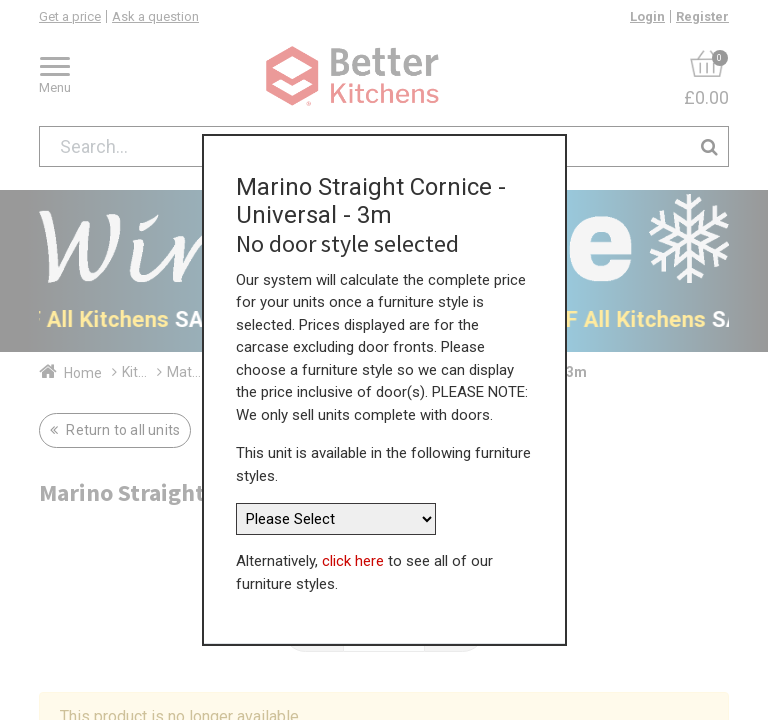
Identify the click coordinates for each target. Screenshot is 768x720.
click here (353, 551)
